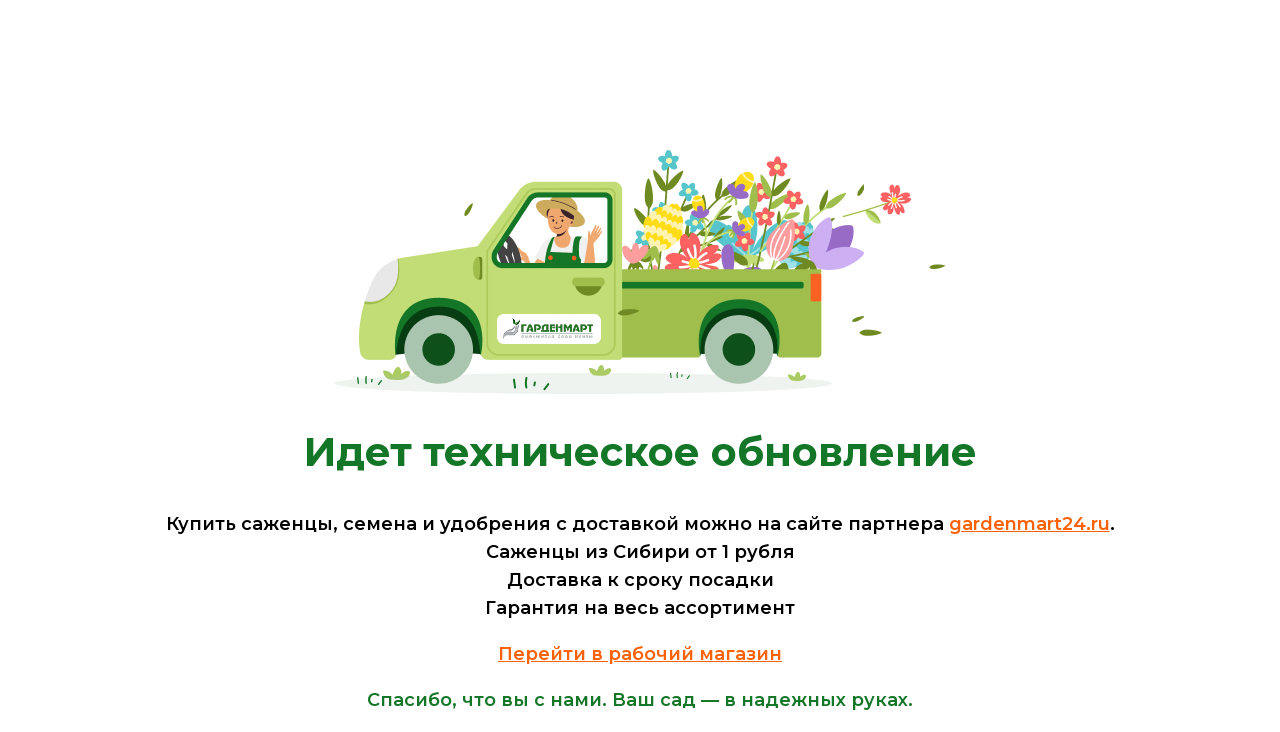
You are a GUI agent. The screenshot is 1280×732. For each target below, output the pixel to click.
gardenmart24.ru (1029, 524)
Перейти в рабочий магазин (640, 654)
